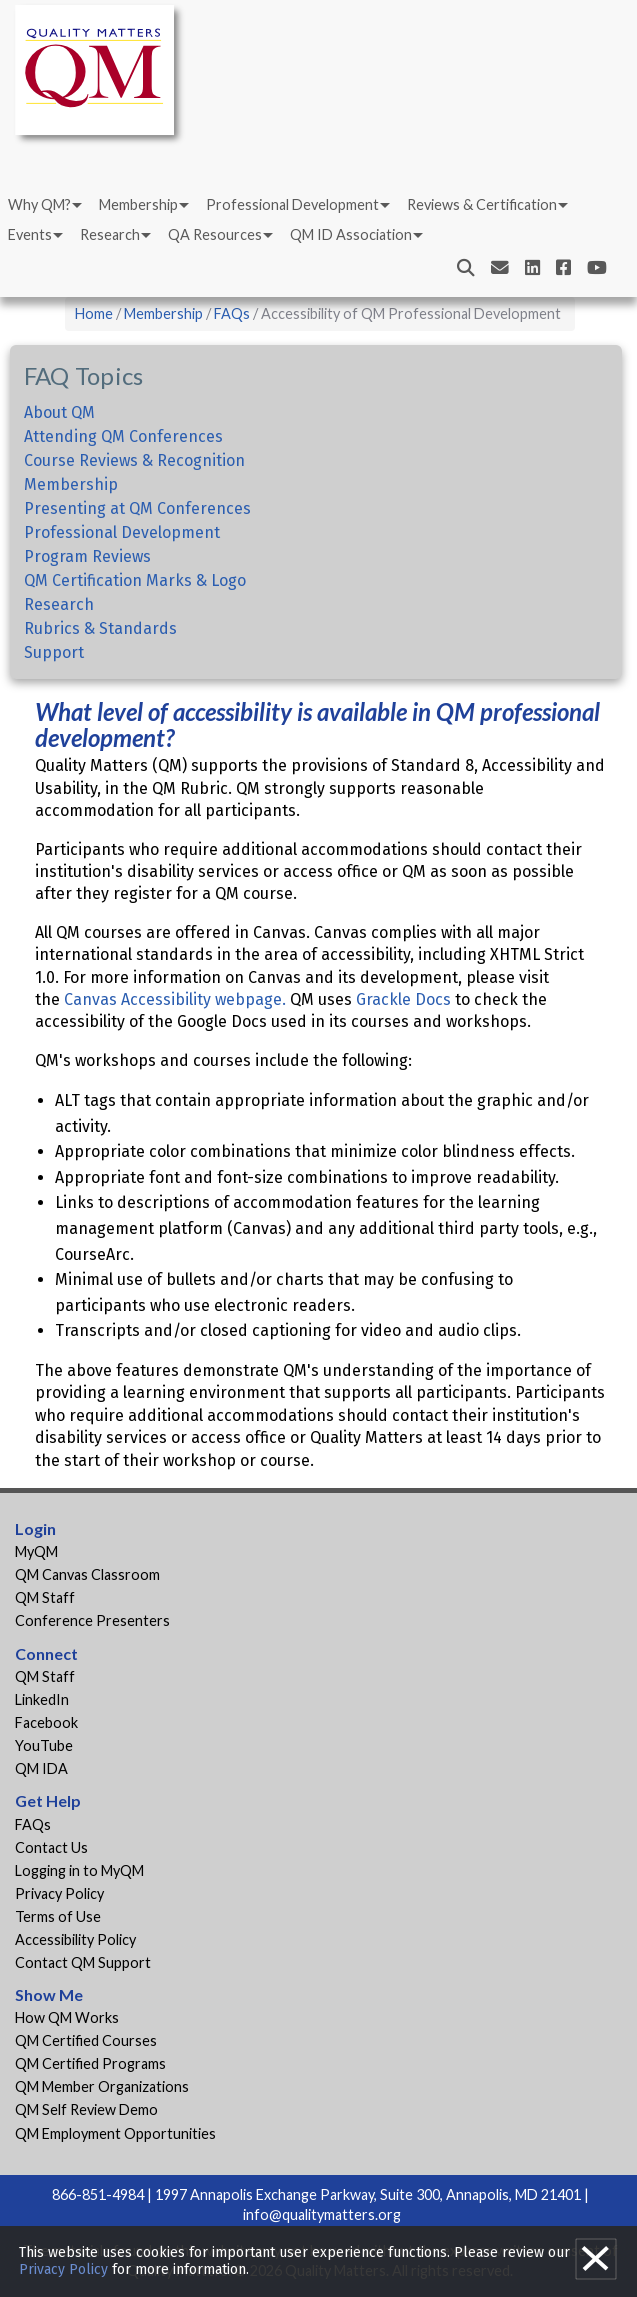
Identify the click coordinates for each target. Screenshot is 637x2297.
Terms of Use (58, 1916)
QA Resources (215, 281)
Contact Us (51, 1847)
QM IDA (41, 1768)
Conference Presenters (92, 1620)
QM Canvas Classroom (87, 1574)
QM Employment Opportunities (115, 2133)
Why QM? (39, 251)
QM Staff (45, 1597)
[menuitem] (43, 252)
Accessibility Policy (75, 1939)
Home (94, 313)
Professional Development (292, 251)
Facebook (46, 1722)
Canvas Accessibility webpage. (173, 999)
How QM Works (67, 2017)
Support (54, 652)
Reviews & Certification (482, 251)
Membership (138, 251)
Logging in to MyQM (79, 1870)
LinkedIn (42, 1699)
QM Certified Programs (90, 2063)
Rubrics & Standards (100, 628)
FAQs (232, 313)
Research (110, 281)
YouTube (44, 1745)
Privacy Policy (59, 1893)
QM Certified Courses (86, 2040)
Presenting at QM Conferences (137, 508)
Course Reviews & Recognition (134, 460)
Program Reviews (87, 556)
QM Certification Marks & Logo (135, 580)
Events (30, 281)
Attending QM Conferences (123, 436)
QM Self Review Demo (86, 2109)
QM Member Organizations (102, 2086)
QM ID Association (351, 281)
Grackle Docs (403, 999)
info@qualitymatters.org (322, 2214)
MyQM (36, 1551)
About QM (59, 412)
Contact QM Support (83, 1962)
